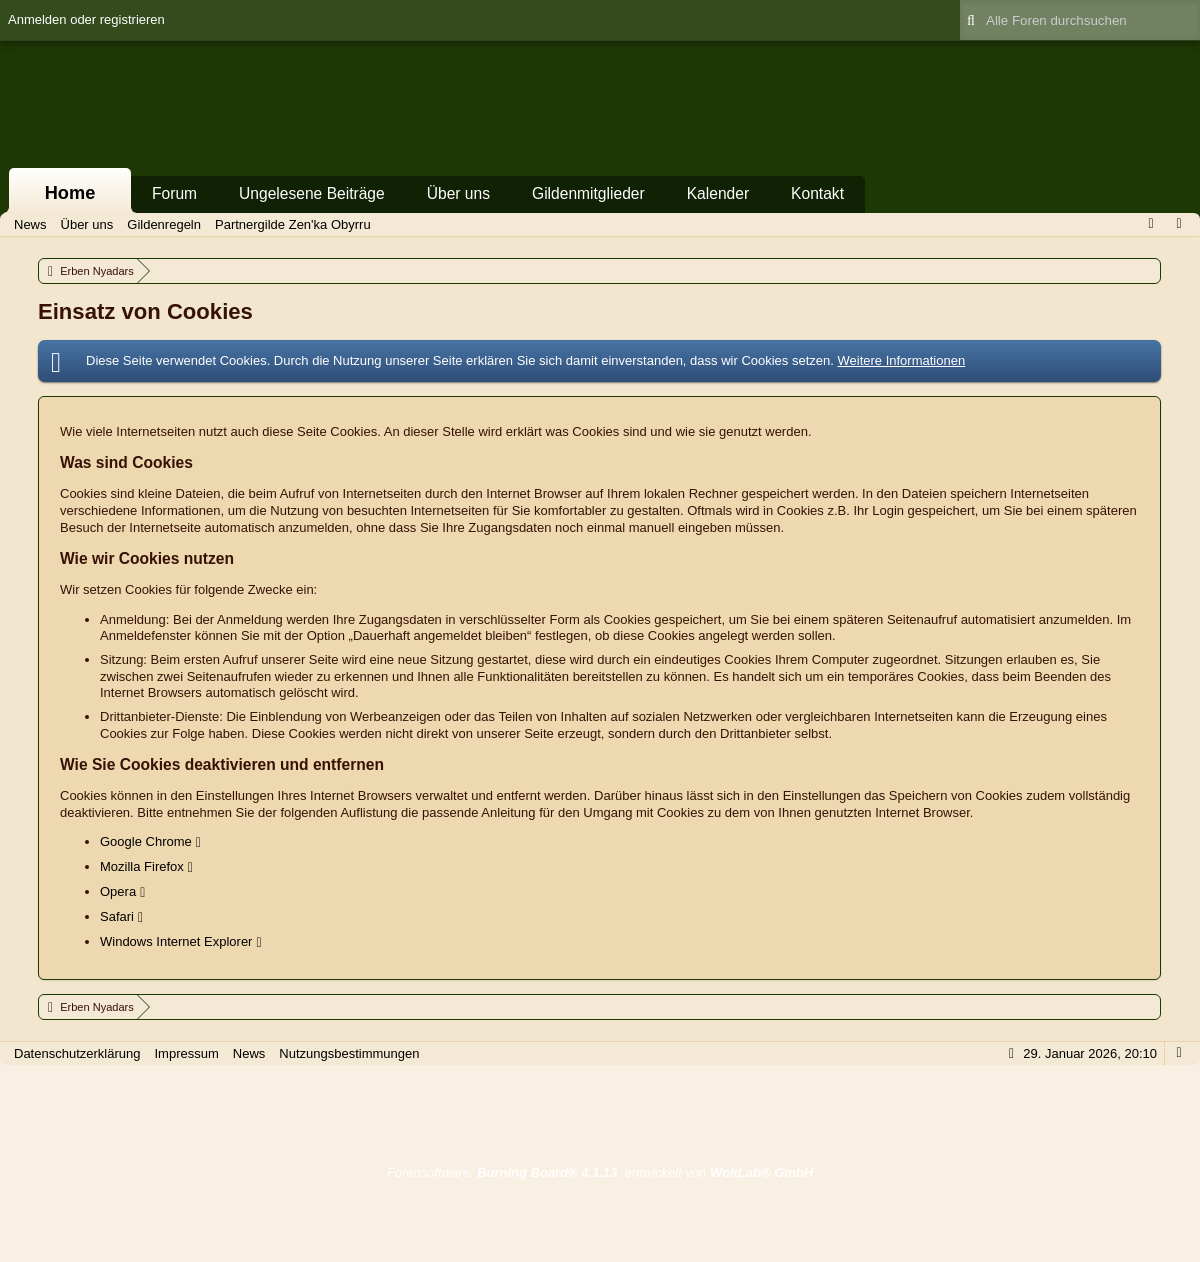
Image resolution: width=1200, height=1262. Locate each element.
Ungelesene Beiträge (312, 193)
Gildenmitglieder (588, 193)
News (249, 1053)
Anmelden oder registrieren (86, 19)
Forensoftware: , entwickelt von (600, 1172)
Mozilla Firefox (142, 866)
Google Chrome (146, 841)
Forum (174, 193)
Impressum (186, 1053)
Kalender (718, 193)
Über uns (458, 193)
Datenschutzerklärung (77, 1053)
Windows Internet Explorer (176, 941)
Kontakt (817, 193)
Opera (118, 891)
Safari (117, 916)
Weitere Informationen (901, 360)
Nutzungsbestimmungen (349, 1053)
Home (70, 193)
